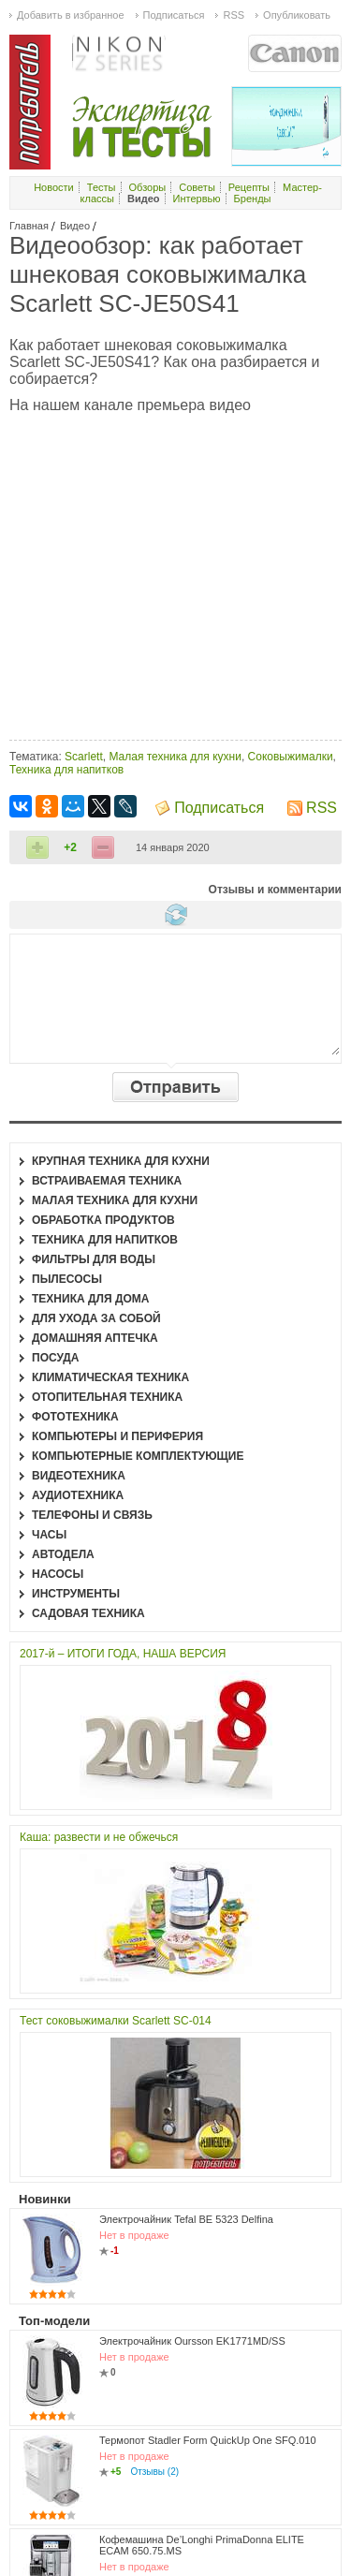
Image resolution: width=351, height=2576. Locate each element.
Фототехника (75, 1416)
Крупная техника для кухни (121, 1161)
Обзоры (148, 187)
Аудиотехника (78, 1495)
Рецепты (249, 187)
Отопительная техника (107, 1397)
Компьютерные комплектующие (137, 1456)
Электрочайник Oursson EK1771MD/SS (192, 2341)
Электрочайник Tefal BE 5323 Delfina (186, 2219)
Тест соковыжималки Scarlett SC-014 (116, 2020)
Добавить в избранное (70, 15)
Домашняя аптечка (95, 1338)
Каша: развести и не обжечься (99, 1837)
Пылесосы (67, 1279)
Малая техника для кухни (175, 756)
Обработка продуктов (103, 1220)
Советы (196, 187)
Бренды (252, 198)
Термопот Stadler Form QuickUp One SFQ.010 (207, 2440)
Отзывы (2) (154, 2471)
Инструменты (76, 1593)
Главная (29, 225)
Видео (75, 225)
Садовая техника (88, 1613)
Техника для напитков (66, 769)
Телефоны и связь (92, 1515)
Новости (54, 187)
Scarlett (84, 756)
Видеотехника (78, 1475)
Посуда (56, 1357)
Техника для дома (90, 1298)
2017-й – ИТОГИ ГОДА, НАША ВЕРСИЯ (123, 1653)
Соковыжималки (290, 756)
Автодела (63, 1554)
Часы (49, 1534)
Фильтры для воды (93, 1259)
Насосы (57, 1574)
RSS (321, 808)
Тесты (101, 187)
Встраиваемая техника (107, 1180)
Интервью (197, 198)
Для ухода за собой (96, 1318)
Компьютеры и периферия (117, 1436)
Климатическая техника (110, 1377)
